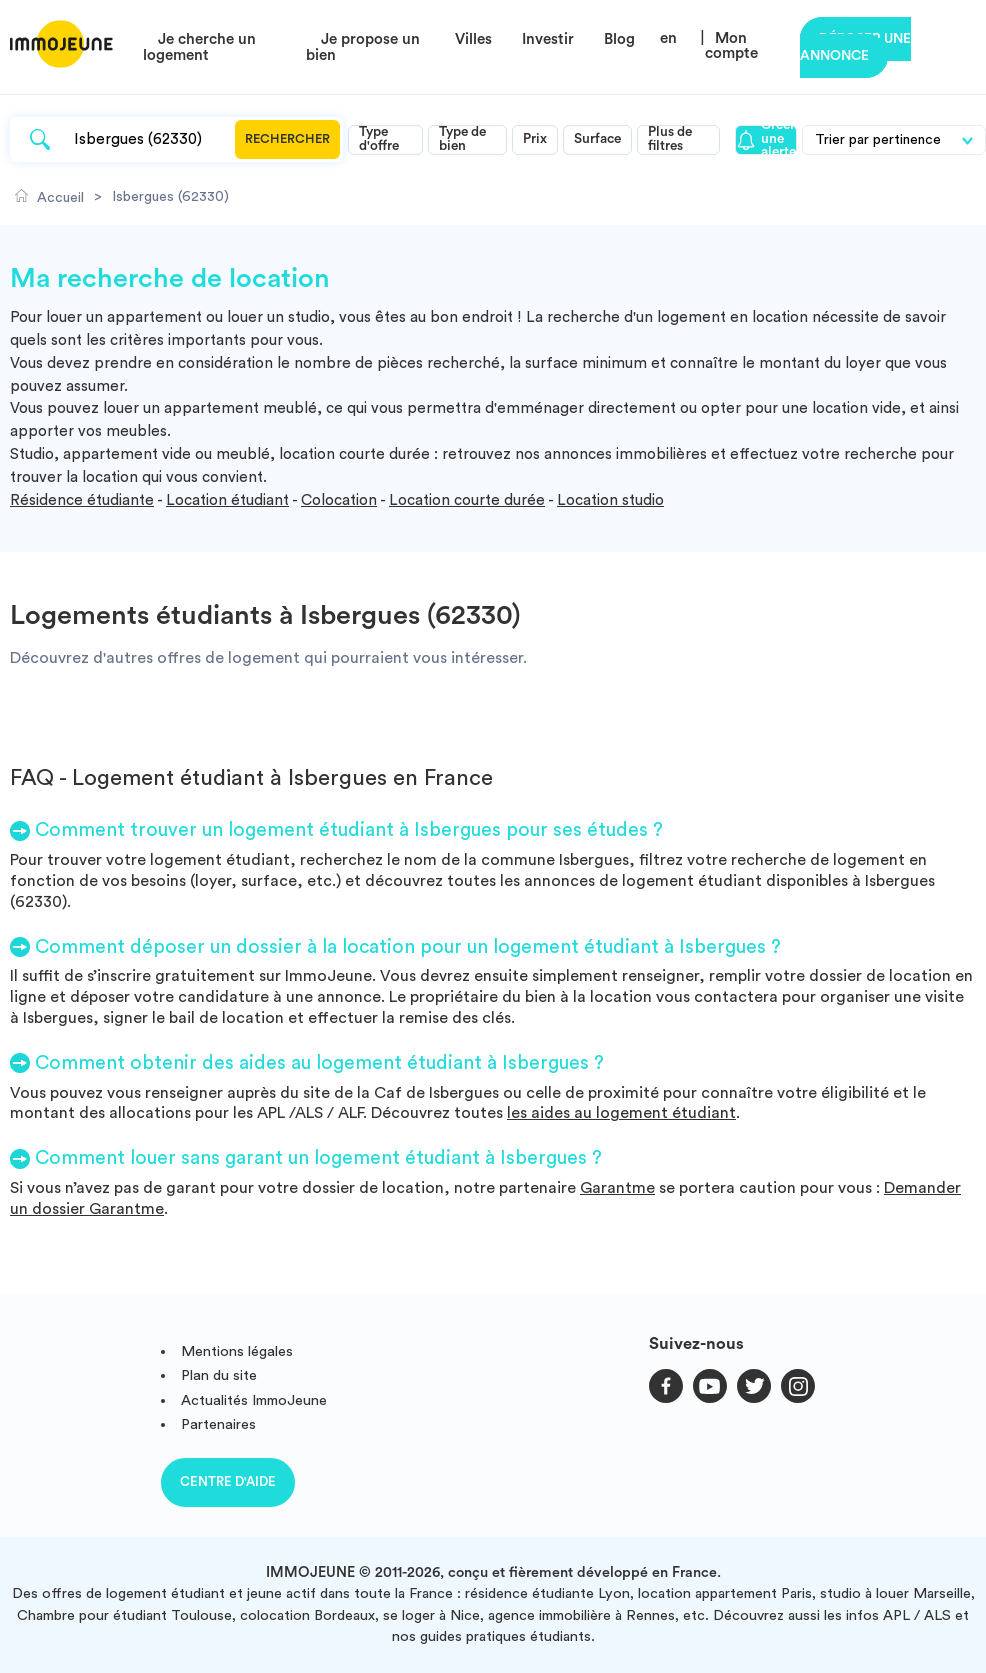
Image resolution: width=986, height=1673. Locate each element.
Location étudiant (227, 500)
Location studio (610, 500)
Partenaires (218, 1424)
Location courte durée (467, 500)
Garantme (617, 1188)
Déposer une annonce (855, 47)
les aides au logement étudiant (621, 1113)
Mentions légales (237, 1351)
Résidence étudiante (82, 500)
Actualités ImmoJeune (254, 1400)
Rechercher (287, 139)
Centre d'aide (228, 1481)
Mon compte (731, 46)
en (668, 38)
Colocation (339, 500)
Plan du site (219, 1375)
